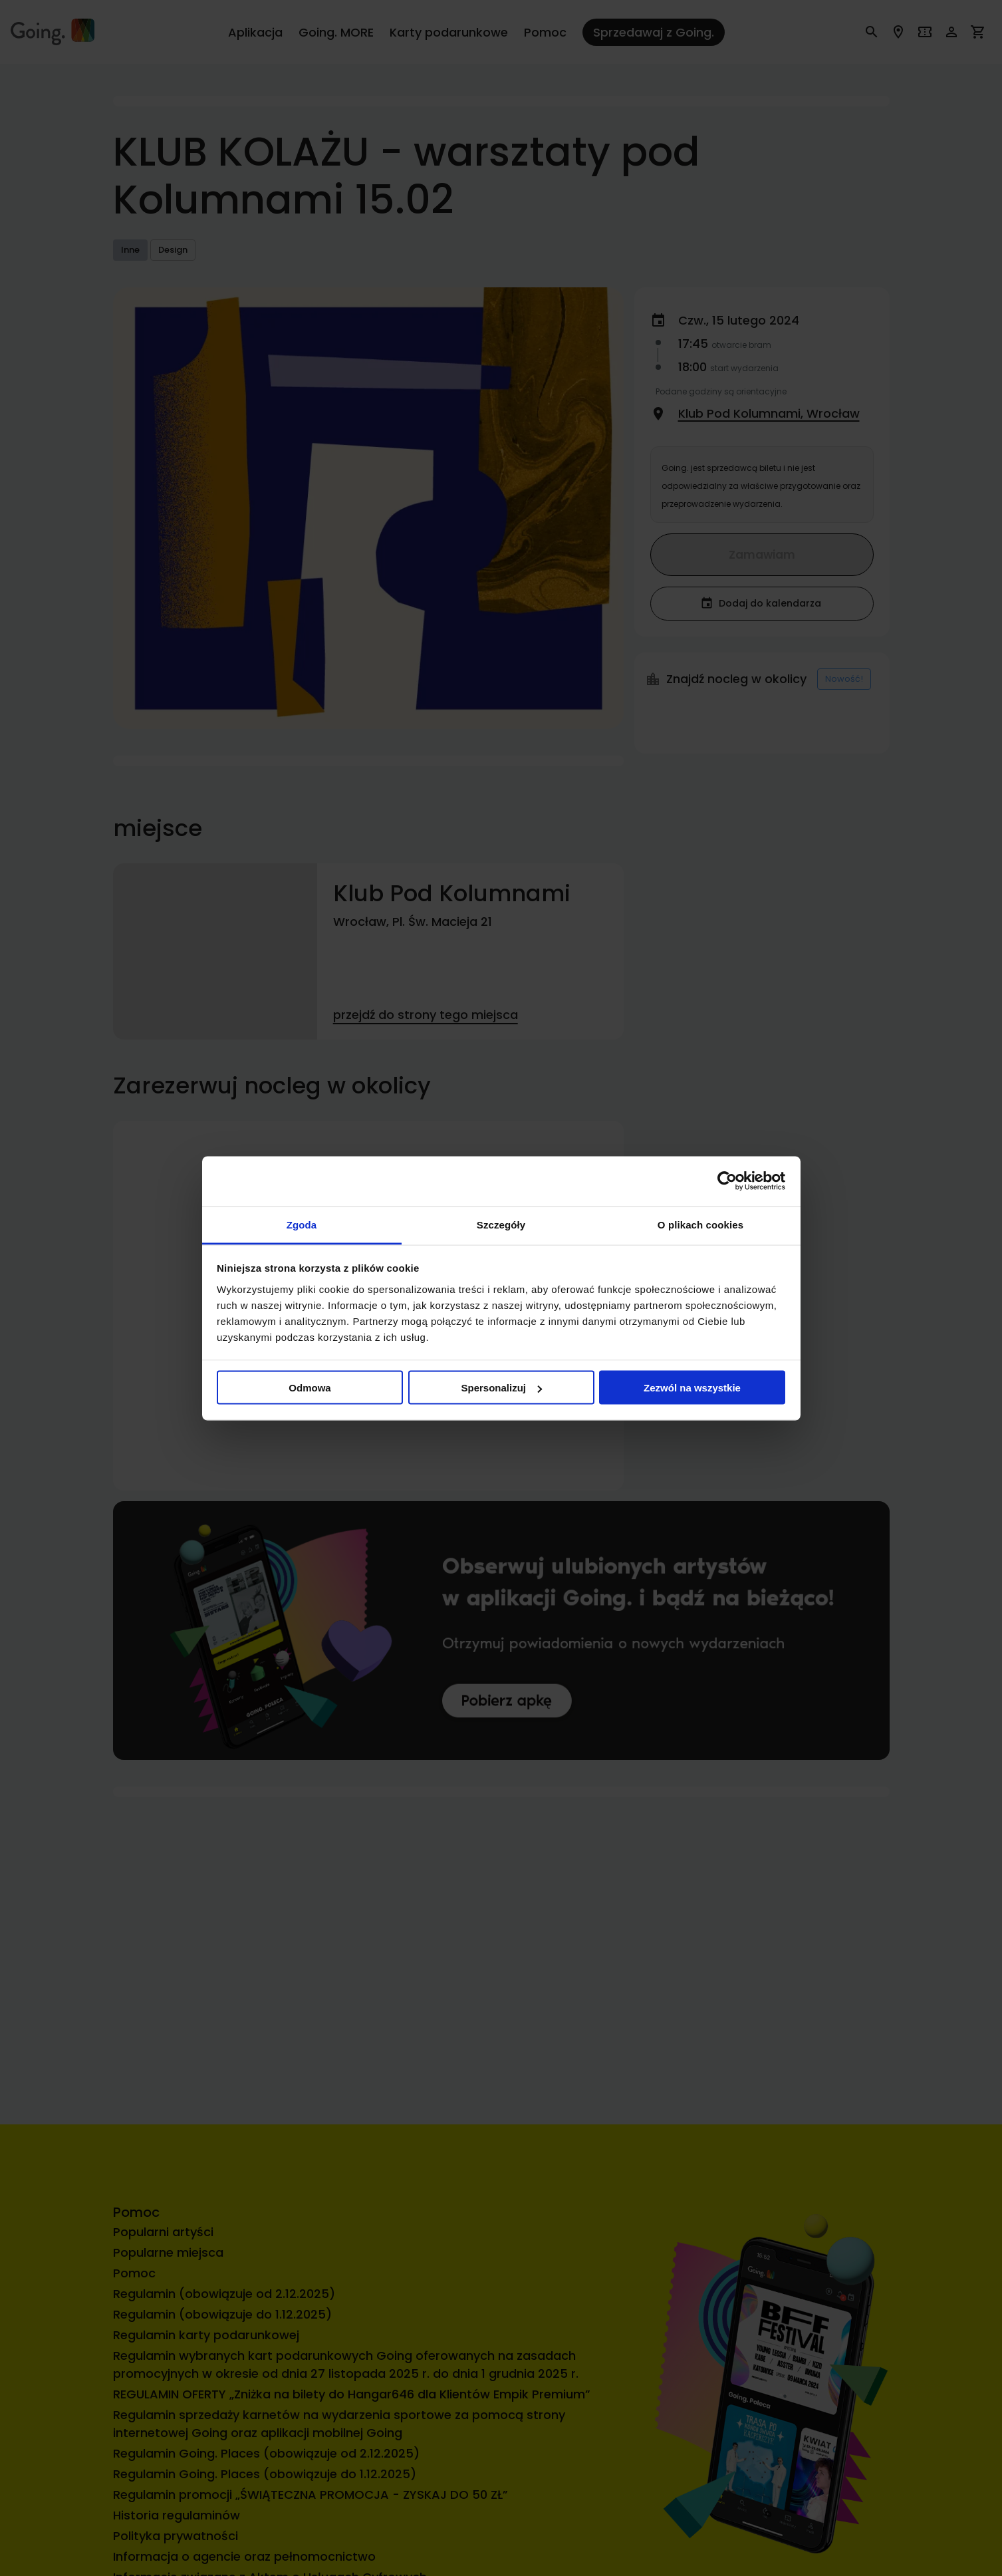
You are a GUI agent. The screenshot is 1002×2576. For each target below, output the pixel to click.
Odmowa (309, 1387)
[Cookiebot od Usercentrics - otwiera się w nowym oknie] (727, 1181)
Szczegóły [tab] (501, 1224)
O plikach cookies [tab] (700, 1224)
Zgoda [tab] (302, 1224)
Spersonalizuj (501, 1387)
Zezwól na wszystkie (692, 1387)
